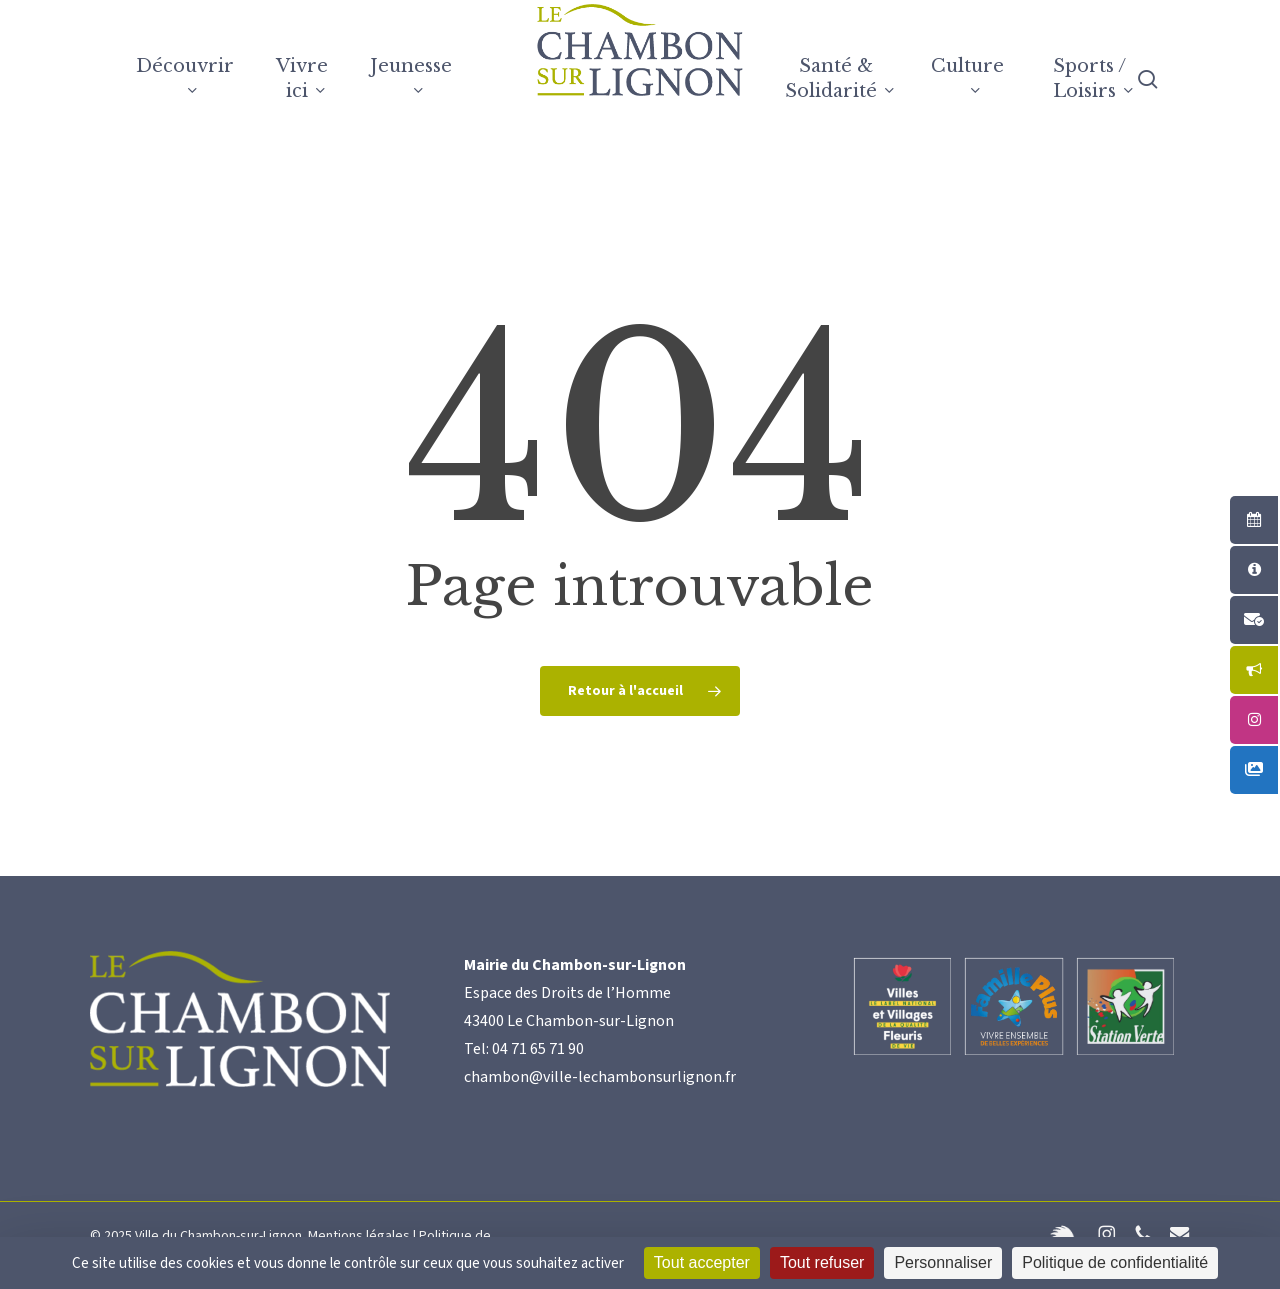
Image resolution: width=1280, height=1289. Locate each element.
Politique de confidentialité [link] (1115, 1262)
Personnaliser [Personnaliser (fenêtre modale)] (943, 1262)
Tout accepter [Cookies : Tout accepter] (702, 1262)
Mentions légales (359, 1236)
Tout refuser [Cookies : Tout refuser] (822, 1262)
